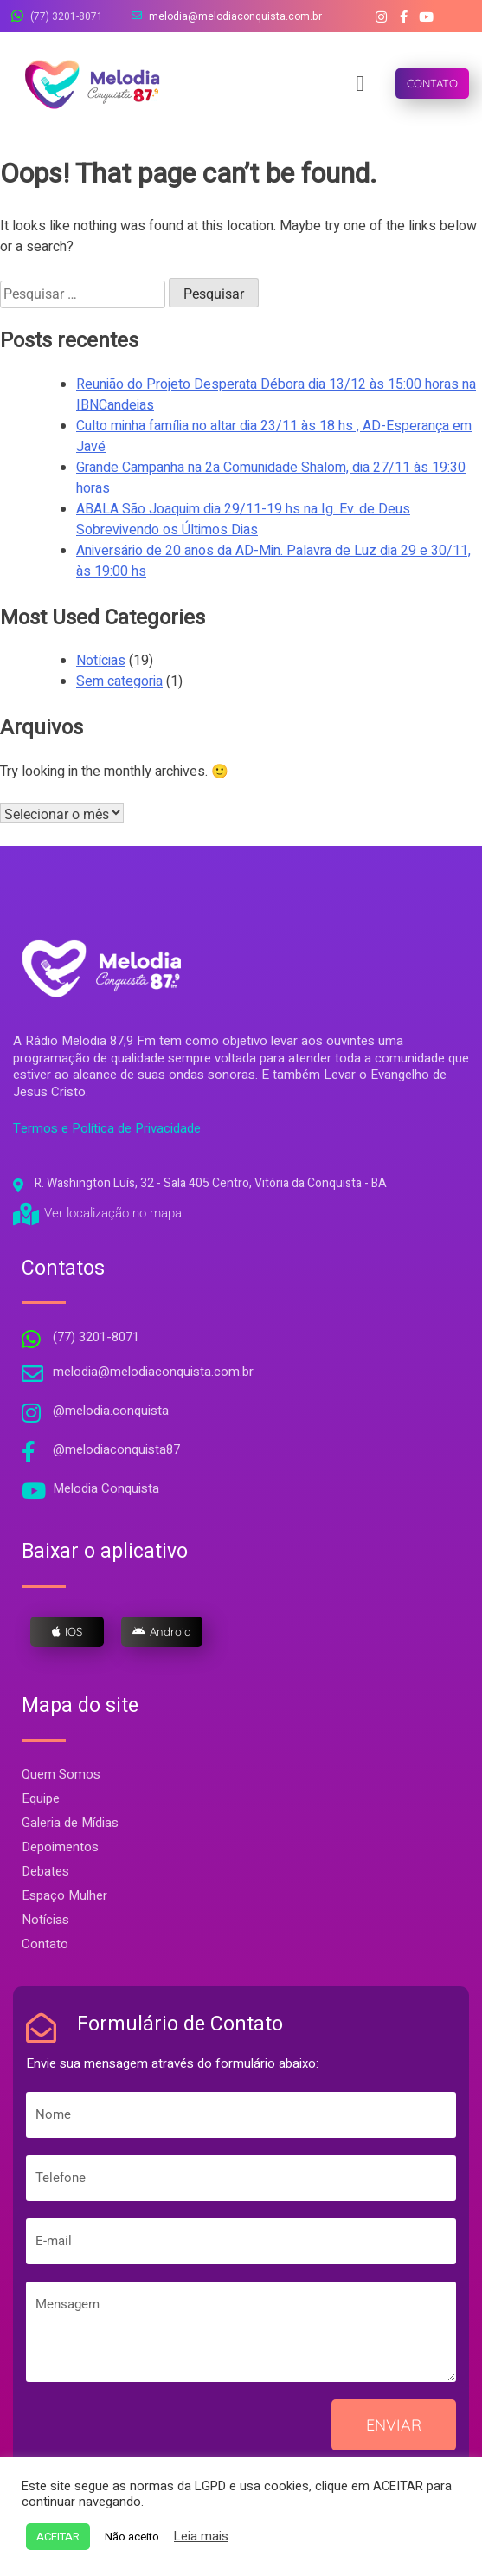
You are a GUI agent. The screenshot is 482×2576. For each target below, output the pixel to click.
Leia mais (201, 2537)
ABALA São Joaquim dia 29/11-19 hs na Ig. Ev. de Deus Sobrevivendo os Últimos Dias (243, 519)
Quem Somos (61, 1774)
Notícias (100, 660)
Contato (45, 1943)
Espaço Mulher (64, 1895)
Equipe (41, 1798)
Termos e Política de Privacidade (107, 1128)
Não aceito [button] (132, 2536)
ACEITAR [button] (58, 2536)
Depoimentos (60, 1846)
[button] (360, 84)
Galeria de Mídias (70, 1822)
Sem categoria (119, 681)
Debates (45, 1871)
